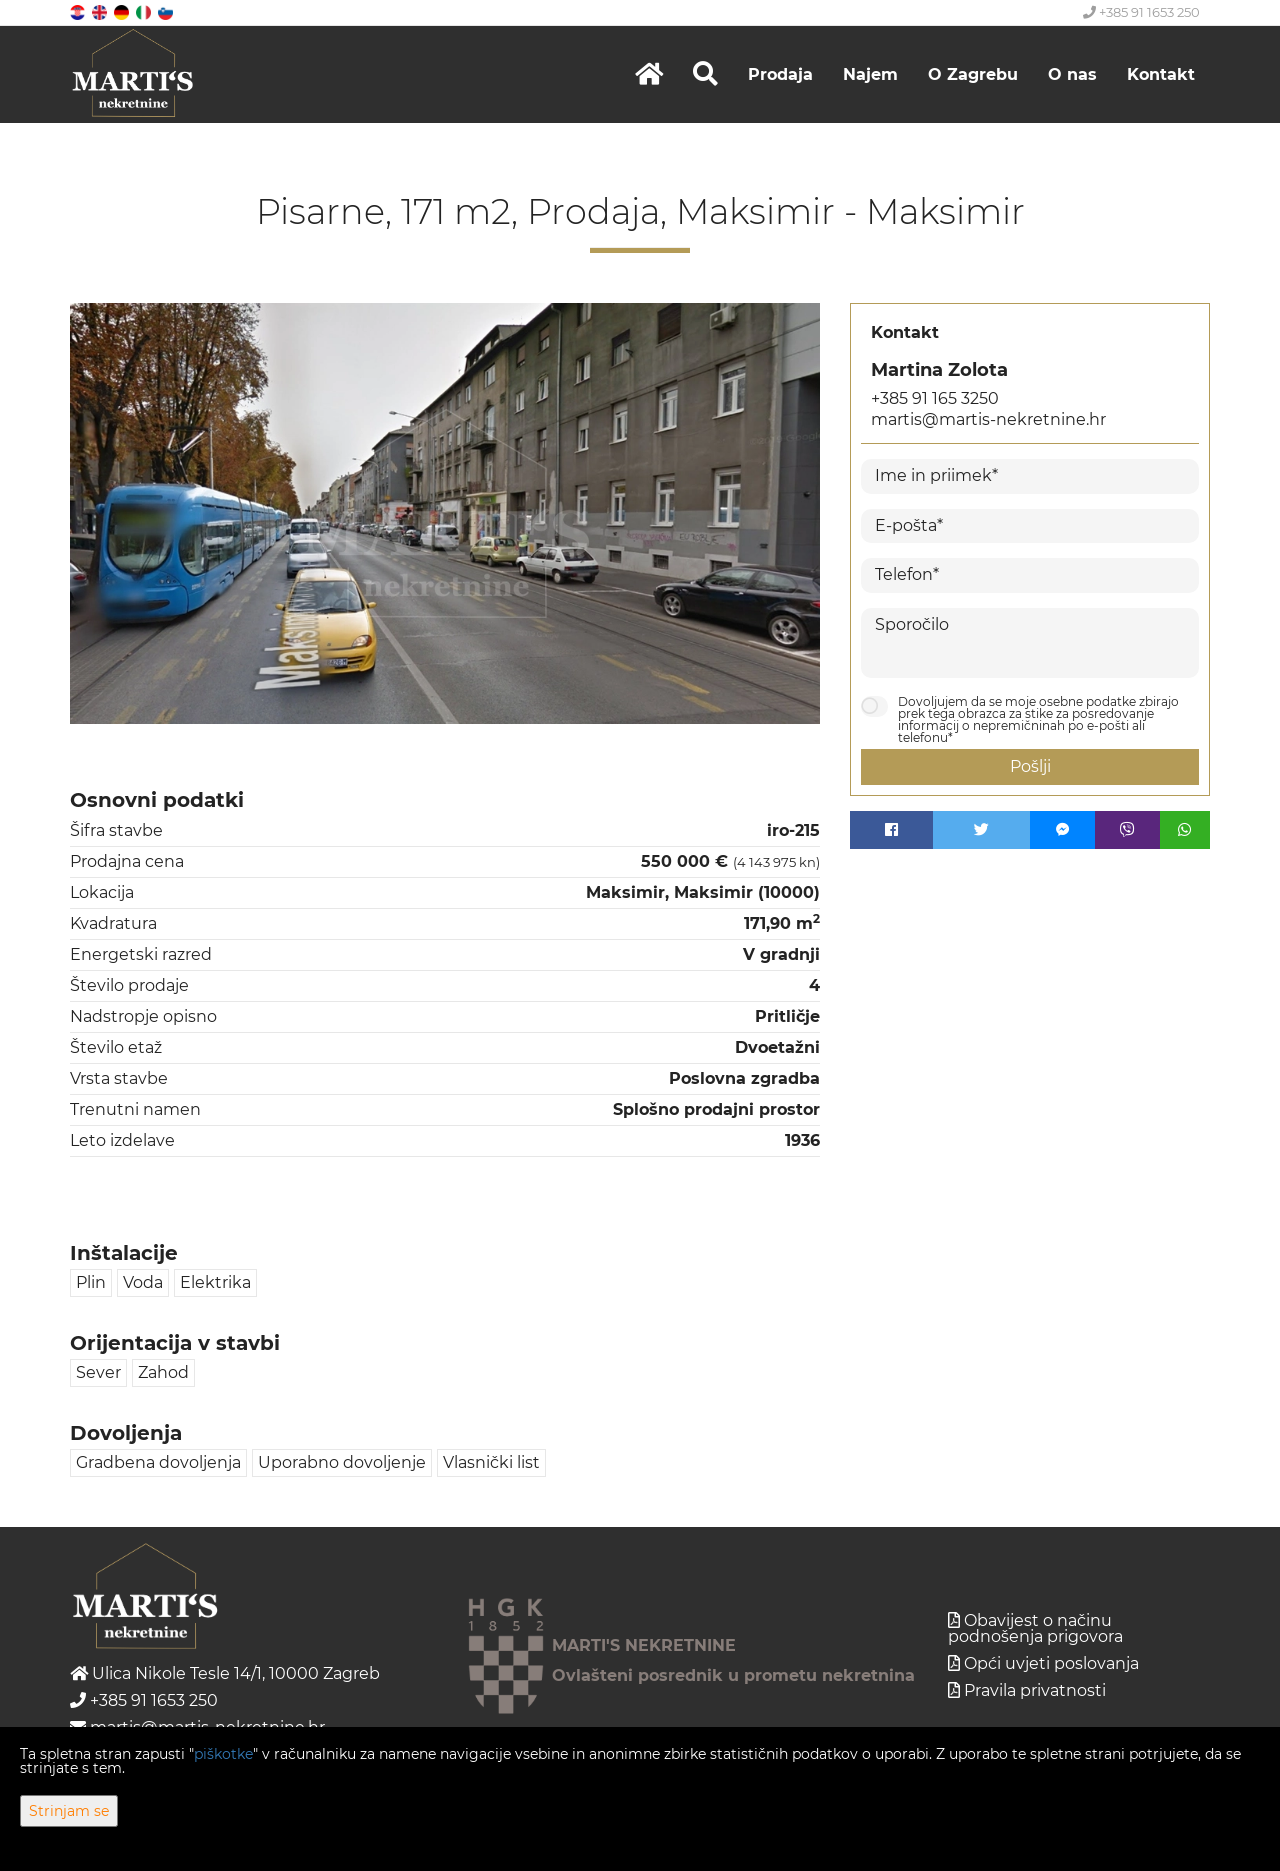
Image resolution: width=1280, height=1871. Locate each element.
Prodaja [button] (780, 74)
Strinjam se (69, 1811)
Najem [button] (870, 74)
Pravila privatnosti (1035, 1690)
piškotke (223, 1754)
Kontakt (1161, 74)
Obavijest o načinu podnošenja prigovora (1035, 1628)
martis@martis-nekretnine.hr (988, 419)
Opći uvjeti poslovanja (1051, 1663)
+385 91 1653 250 (1141, 12)
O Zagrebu (973, 74)
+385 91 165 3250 (935, 398)
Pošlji (1030, 766)
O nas (1072, 74)
